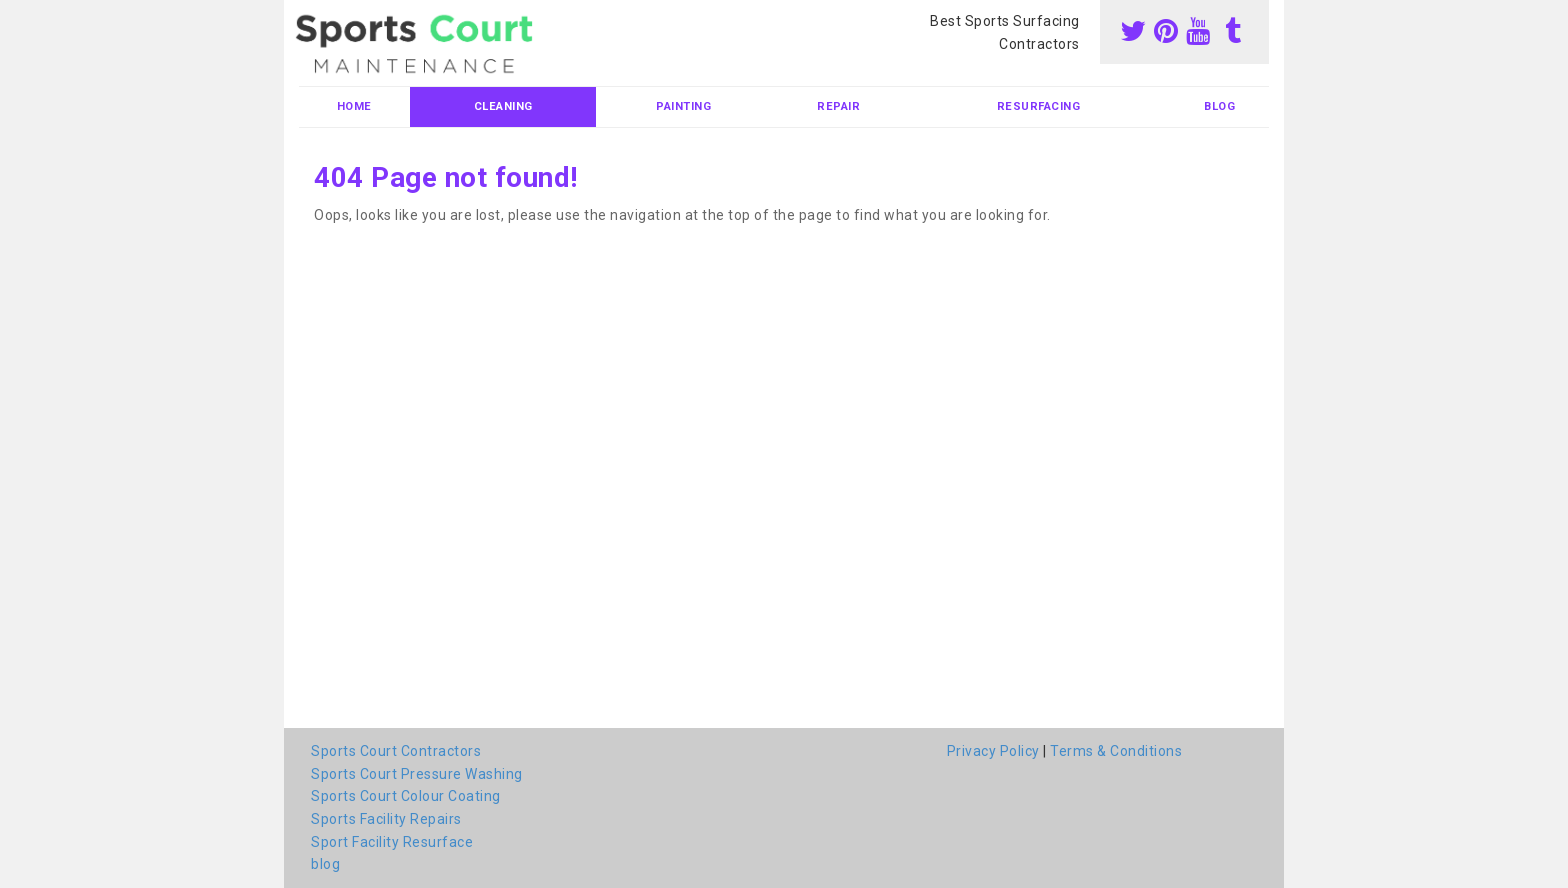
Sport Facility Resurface (392, 842)
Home (354, 106)
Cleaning (503, 106)
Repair (838, 106)
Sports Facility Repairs (386, 819)
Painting (683, 106)
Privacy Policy (993, 751)
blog (1219, 106)
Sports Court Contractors (396, 751)
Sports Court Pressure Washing (417, 774)
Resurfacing (1039, 106)
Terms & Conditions (1116, 751)
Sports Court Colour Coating (406, 796)
